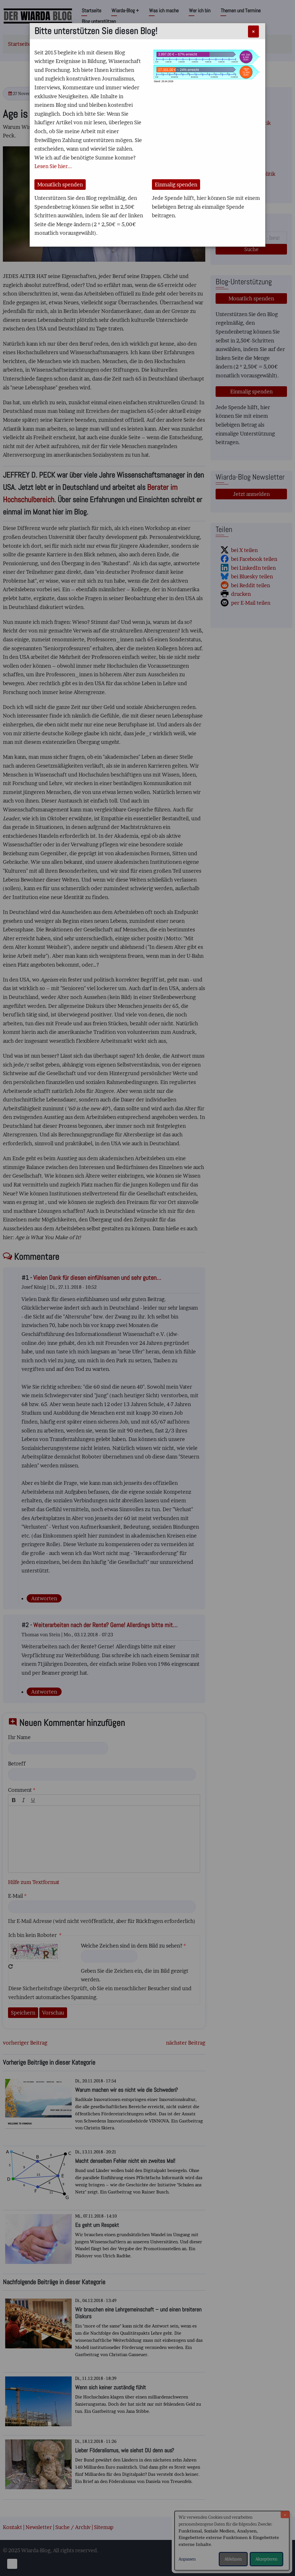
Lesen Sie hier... (53, 166)
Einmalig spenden (176, 185)
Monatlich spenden (60, 185)
